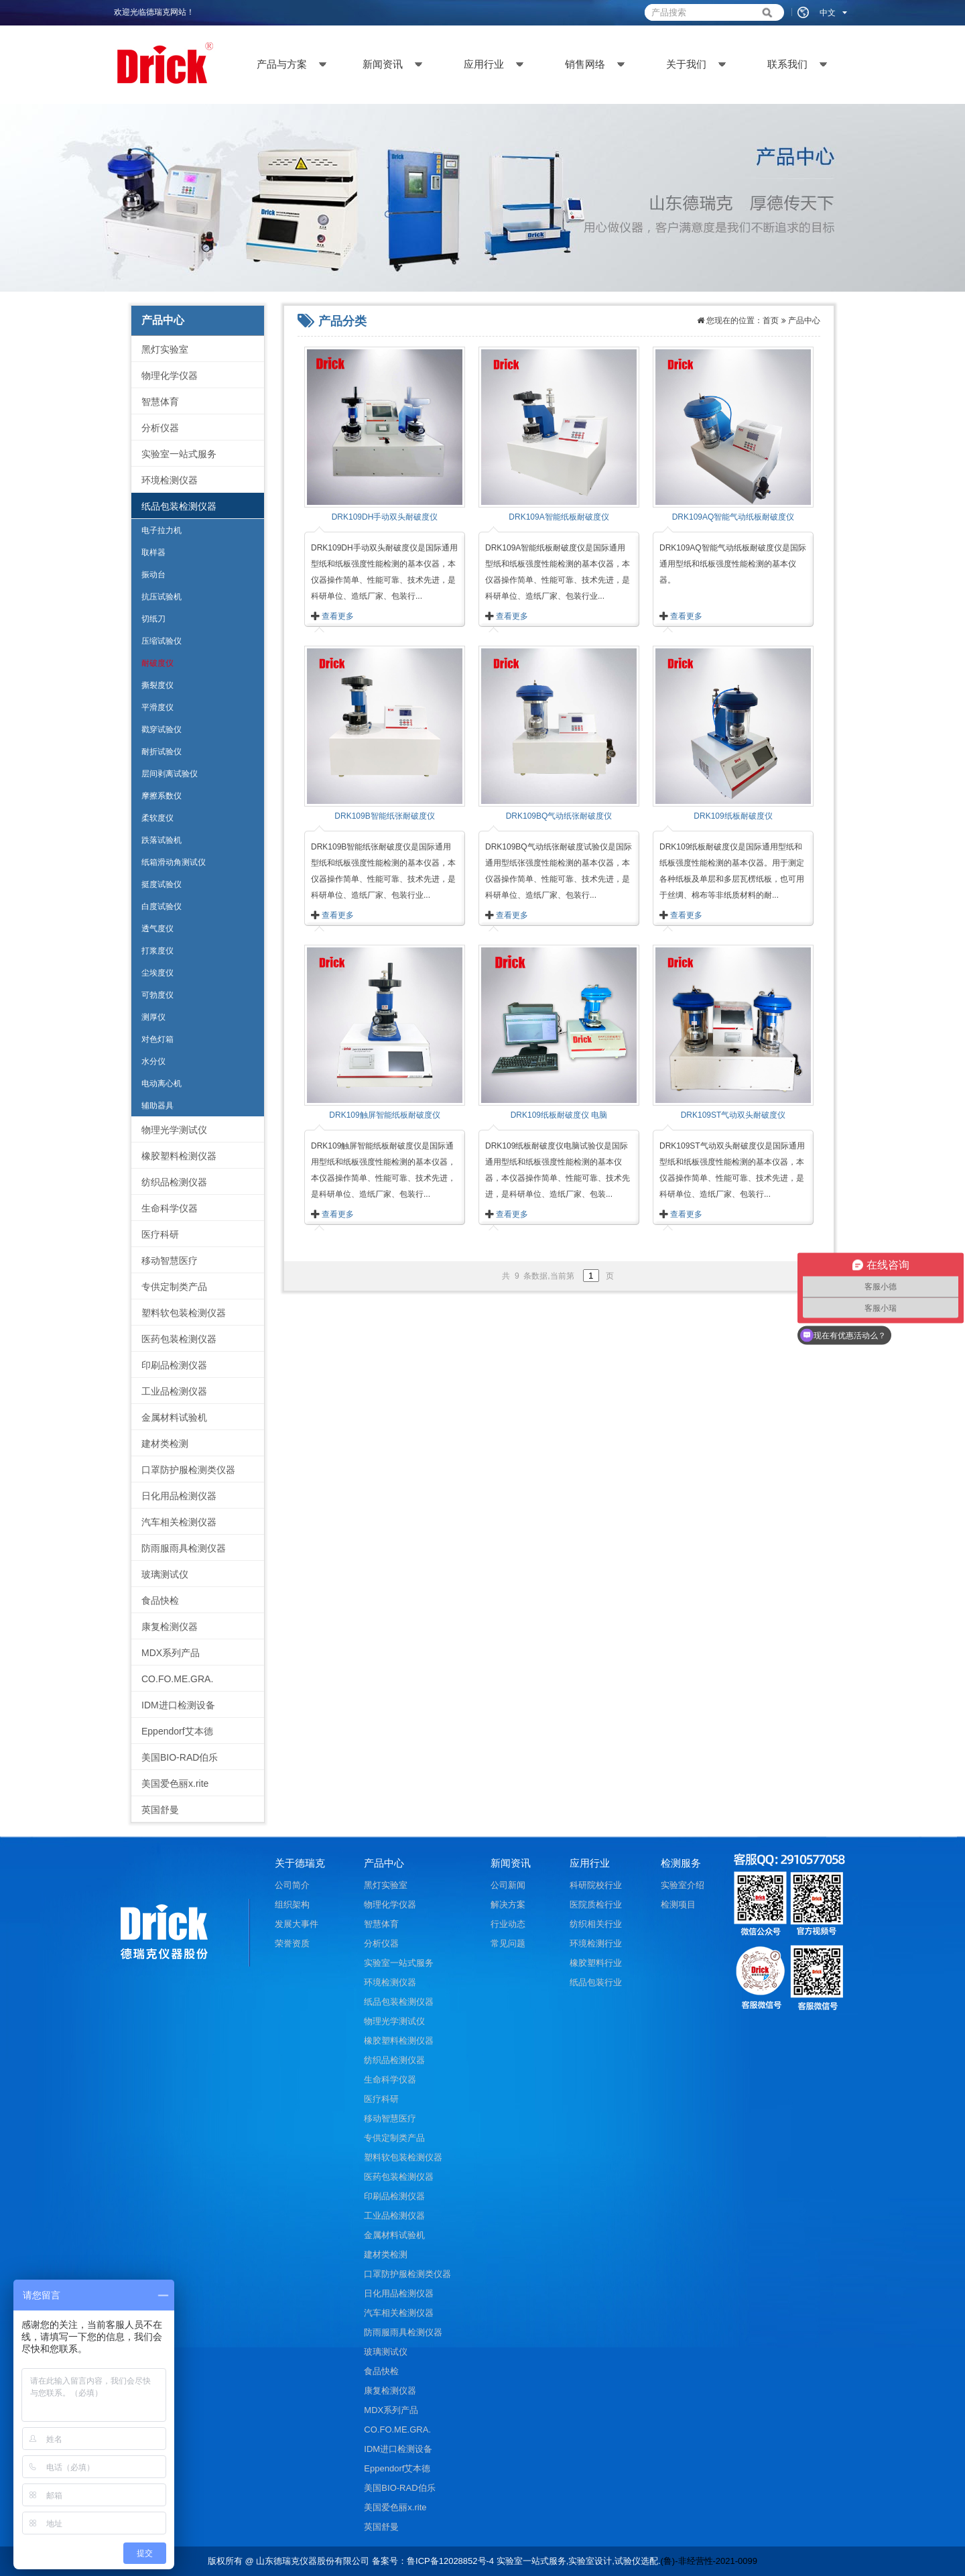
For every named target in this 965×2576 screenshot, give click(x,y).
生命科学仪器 (169, 1208)
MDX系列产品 (170, 1652)
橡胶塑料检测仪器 (178, 1156)
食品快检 (160, 1600)
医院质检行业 (596, 1904)
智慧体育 (160, 401)
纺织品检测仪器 (174, 1182)
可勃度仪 (157, 995)
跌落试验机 (161, 840)
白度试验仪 (161, 906)
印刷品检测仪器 (174, 1365)
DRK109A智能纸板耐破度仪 (558, 517)
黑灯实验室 (164, 349)
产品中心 (804, 320)
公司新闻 (508, 1885)
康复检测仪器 (169, 1626)
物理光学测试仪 (174, 1129)
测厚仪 (153, 1017)
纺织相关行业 (596, 1924)
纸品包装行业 (596, 1982)
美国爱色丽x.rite (174, 1783)
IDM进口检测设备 (178, 1705)
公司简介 (292, 1885)
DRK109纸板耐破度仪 (733, 816)
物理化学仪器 (169, 375)
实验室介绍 (682, 1885)
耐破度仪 (157, 663)
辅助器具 (157, 1105)
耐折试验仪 (161, 751)
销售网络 (585, 64)
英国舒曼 (160, 1809)
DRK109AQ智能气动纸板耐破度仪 (733, 517)
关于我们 (686, 64)
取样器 (153, 552)
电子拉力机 (161, 530)
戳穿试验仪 (161, 729)
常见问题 (508, 1943)
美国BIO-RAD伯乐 (179, 1757)
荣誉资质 (292, 1943)
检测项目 (678, 1904)
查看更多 (338, 616)
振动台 (153, 574)
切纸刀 (153, 619)
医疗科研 (160, 1234)
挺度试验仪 (161, 884)
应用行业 (484, 64)
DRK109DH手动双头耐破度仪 (385, 517)
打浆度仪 (157, 950)
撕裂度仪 (157, 685)
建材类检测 (164, 1443)
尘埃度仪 (157, 973)
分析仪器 (160, 427)
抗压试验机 (161, 596)
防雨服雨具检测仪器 (183, 1548)
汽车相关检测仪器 (178, 1522)
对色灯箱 (157, 1039)
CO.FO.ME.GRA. (177, 1679)
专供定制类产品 (174, 1286)
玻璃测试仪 (164, 1574)
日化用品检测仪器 (178, 1495)
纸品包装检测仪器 (178, 506)
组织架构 (292, 1904)
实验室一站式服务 (178, 454)
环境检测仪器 (169, 480)
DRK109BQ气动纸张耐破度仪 (559, 816)
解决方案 (508, 1904)
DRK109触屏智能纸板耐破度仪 (384, 1115)
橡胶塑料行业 (596, 1963)
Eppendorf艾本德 (177, 1731)
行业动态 (508, 1924)
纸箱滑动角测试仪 (173, 862)
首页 (771, 320)
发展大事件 (296, 1924)
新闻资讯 (383, 64)
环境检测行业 (596, 1943)
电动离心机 (161, 1083)
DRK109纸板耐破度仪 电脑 (559, 1115)
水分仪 (153, 1061)
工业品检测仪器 (174, 1391)
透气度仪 (157, 928)
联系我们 (787, 64)
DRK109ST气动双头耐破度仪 (733, 1115)
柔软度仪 (157, 818)
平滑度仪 (157, 707)
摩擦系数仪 (161, 796)
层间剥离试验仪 (169, 773)
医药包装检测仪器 (178, 1339)
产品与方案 (282, 64)
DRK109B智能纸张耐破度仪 (384, 816)
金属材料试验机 (174, 1417)
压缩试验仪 (161, 641)
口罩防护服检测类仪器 (188, 1469)
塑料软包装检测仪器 (183, 1312)
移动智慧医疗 (169, 1260)
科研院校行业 (596, 1885)
